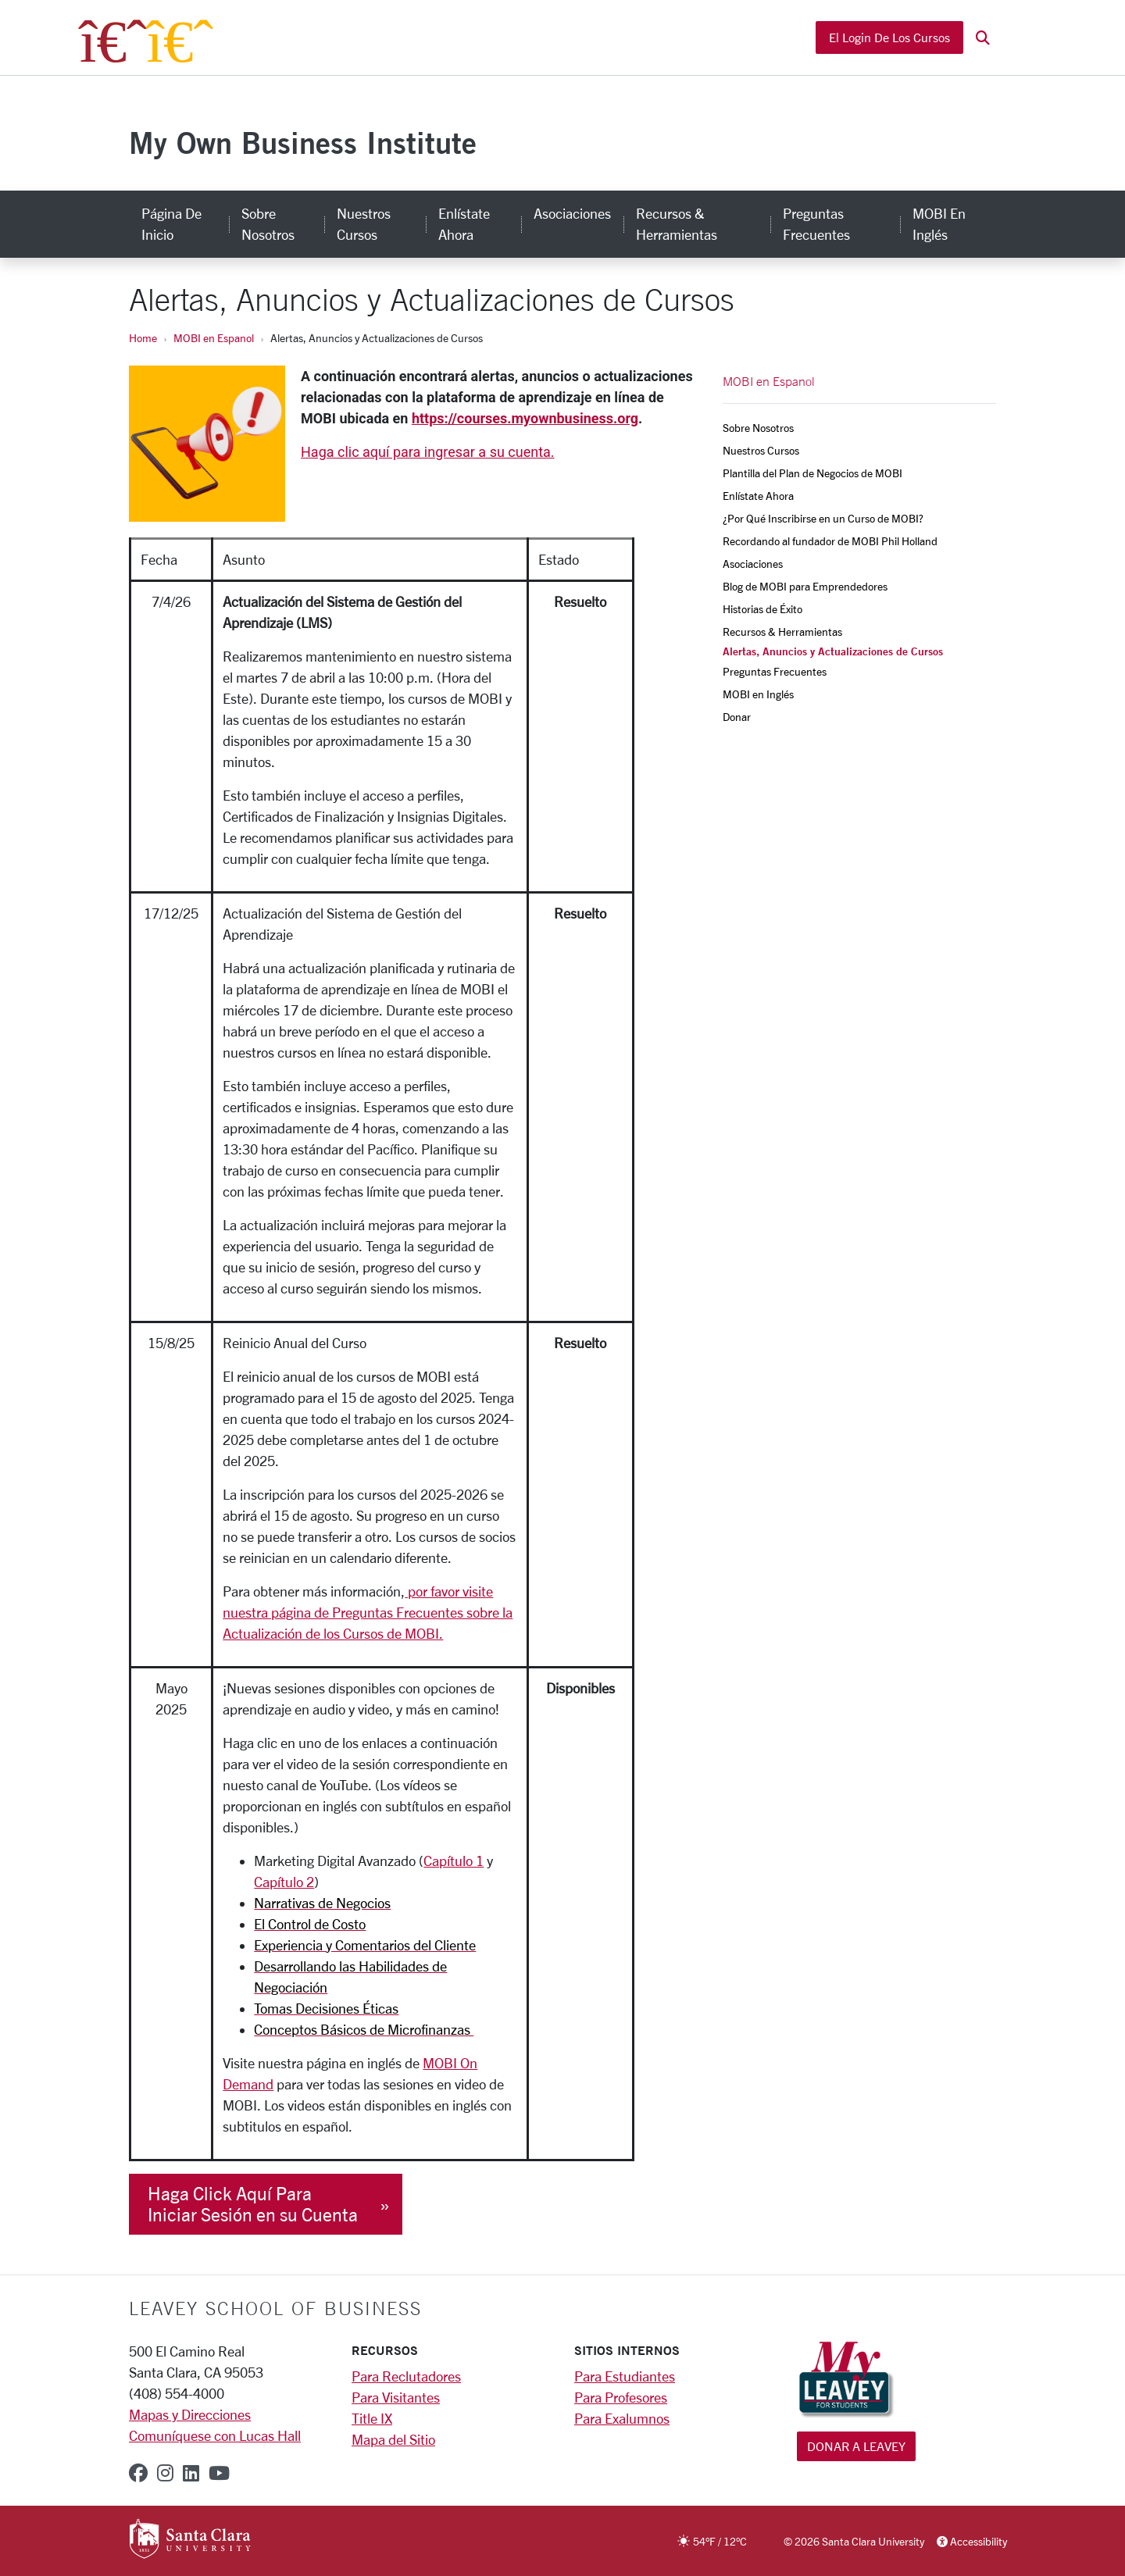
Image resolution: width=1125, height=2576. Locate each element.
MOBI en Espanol (213, 337)
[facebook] (138, 2473)
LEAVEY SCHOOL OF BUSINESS (275, 2308)
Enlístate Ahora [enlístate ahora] (464, 223)
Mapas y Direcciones (190, 2414)
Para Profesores (620, 2397)
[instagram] (165, 2473)
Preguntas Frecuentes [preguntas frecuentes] (816, 223)
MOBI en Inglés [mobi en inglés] (939, 223)
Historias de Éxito (762, 608)
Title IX (372, 2418)
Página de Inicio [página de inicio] (171, 223)
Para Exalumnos (622, 2418)
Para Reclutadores (406, 2376)
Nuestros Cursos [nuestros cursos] (364, 223)
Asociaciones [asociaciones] (572, 213)
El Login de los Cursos (889, 37)
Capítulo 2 (284, 1881)
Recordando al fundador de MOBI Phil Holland (830, 541)
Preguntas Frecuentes (775, 671)
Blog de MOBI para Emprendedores (805, 586)
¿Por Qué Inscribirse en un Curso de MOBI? (823, 518)
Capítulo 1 (453, 1860)
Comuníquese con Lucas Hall (215, 2435)
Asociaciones (753, 563)
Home (143, 337)
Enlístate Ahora (758, 495)
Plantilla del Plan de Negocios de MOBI (812, 473)
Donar (737, 716)
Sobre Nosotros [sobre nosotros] (268, 223)
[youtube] (219, 2473)
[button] (983, 38)
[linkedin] (191, 2473)
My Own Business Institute (303, 142)
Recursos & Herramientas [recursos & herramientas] (676, 223)
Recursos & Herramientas (782, 631)
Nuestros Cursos (761, 450)
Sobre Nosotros (758, 427)
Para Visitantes (396, 2397)
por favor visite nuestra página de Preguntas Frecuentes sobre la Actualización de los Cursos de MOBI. (367, 1612)
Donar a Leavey (856, 2446)
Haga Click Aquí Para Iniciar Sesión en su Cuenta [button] (253, 2204)
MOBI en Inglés (758, 694)
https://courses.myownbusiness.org (525, 418)
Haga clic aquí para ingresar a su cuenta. (428, 452)
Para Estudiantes (624, 2376)
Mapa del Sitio (393, 2439)
